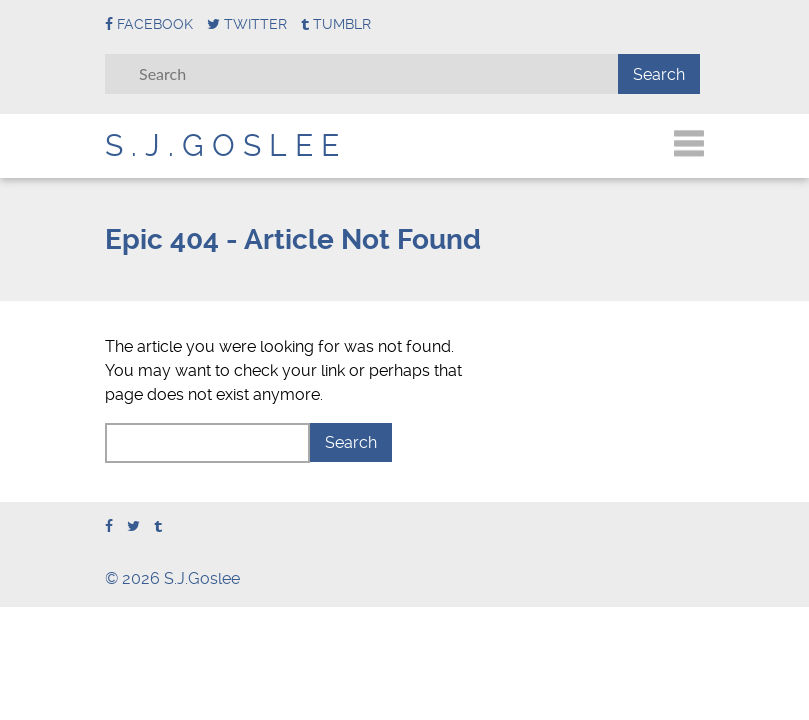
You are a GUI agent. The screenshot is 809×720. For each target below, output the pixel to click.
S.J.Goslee (226, 145)
